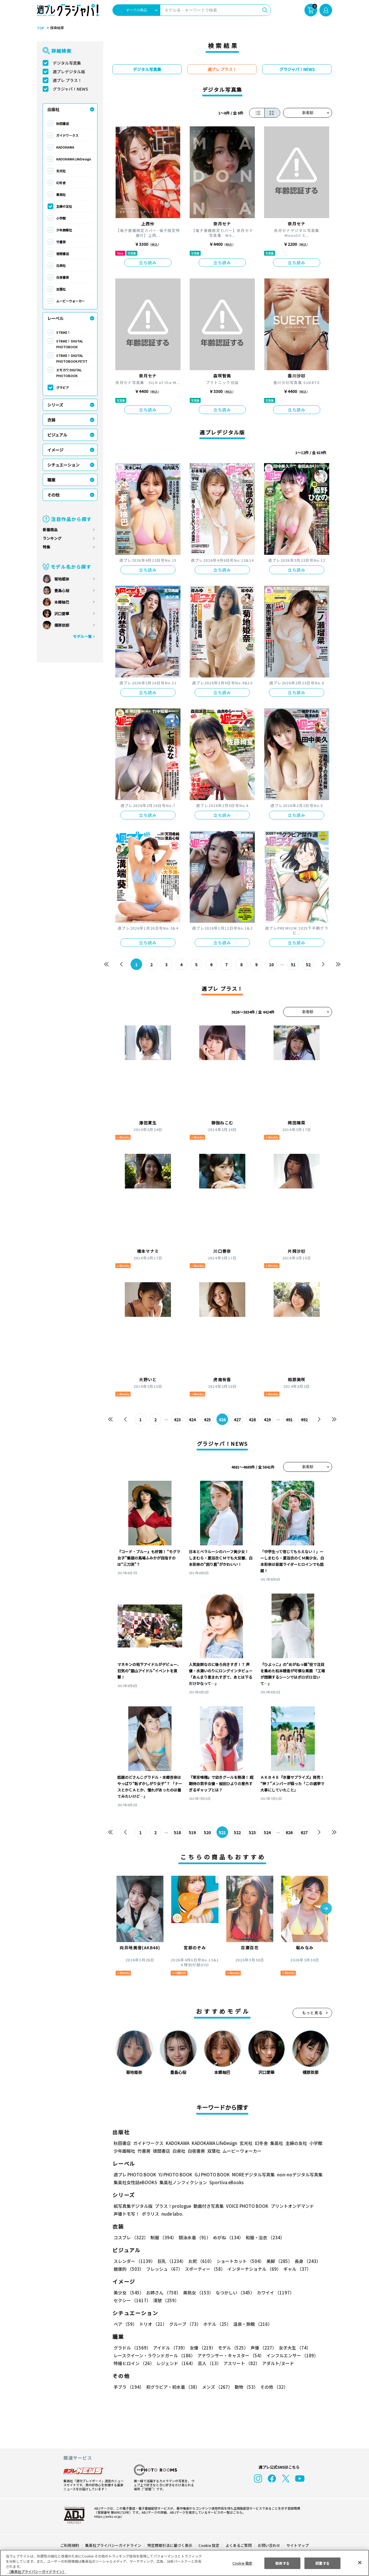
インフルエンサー (291, 2355)
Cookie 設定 (209, 2545)
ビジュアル (57, 435)
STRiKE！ (63, 332)
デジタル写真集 (67, 63)
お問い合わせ (268, 2545)
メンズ (216, 2387)
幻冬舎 (61, 182)
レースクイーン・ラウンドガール (154, 2355)
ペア (125, 2324)
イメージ (55, 450)
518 (177, 1832)
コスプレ (131, 2237)
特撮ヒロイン (134, 2363)
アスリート (240, 2363)
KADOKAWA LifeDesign (73, 159)
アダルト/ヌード (277, 2363)
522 (237, 1832)
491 (289, 1419)
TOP (40, 28)
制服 (162, 2237)
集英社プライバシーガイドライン (113, 2545)
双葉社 (61, 289)
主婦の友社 (64, 206)
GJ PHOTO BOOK (210, 2174)
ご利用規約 (70, 2545)
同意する (323, 2562)
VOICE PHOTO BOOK (245, 2206)
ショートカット (238, 2261)
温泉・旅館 (251, 2324)
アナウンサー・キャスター (230, 2355)
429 (267, 1419)
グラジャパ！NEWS (70, 89)
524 (267, 1832)
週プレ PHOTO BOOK (134, 2174)
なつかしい (233, 2292)
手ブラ (128, 2387)
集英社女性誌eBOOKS (135, 2182)
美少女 (128, 2292)
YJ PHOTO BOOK (173, 2174)
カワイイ (273, 2292)
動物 (244, 2387)
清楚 (126, 2300)
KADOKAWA (65, 147)
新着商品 (50, 529)
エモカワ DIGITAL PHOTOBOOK (69, 373)
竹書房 (61, 241)
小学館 (61, 218)
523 (252, 1832)
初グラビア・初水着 (172, 2387)
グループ (184, 2324)
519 (192, 1832)
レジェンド (175, 2363)
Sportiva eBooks (224, 2182)
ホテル (216, 2324)
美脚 (276, 2261)
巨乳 (171, 2261)
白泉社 (61, 265)
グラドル (132, 2348)
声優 (261, 2348)
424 (192, 1419)
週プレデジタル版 (69, 71)
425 (207, 1419)
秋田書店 (62, 123)
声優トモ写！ (127, 2214)
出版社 (53, 109)
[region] (184, 2563)
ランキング (52, 538)
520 (207, 1832)
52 (308, 964)
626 (289, 1832)
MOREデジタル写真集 (250, 2174)
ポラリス (150, 2214)
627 (304, 1832)
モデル (231, 2348)
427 (237, 1419)
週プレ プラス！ (67, 80)
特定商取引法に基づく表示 (170, 2545)
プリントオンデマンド (289, 2206)
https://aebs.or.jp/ (107, 2516)
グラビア (62, 387)
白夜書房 (62, 277)
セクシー (312, 2292)
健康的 (128, 2269)
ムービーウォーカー (70, 301)
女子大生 (292, 2348)
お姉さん (163, 2292)
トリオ (152, 2324)
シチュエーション (63, 465)
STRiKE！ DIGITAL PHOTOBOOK (70, 344)
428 (252, 1419)
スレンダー (134, 2261)
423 (177, 1419)
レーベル (55, 318)
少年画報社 (64, 230)
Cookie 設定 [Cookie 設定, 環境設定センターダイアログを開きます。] (242, 2562)
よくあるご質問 (238, 2545)
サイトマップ (297, 2545)
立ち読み (148, 262)
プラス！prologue (172, 2206)
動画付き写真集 (208, 2206)
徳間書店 (62, 253)
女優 (201, 2348)
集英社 (61, 194)
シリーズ (55, 405)
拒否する (282, 2562)
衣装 (51, 420)
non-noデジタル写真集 (295, 2174)
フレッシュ (164, 2269)
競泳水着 (194, 2237)
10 (271, 964)
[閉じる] (359, 2562)
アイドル (170, 2348)
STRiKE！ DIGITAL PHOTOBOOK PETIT (71, 358)
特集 (46, 547)
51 (293, 964)
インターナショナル (253, 2269)
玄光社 (61, 171)
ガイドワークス (67, 135)
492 (304, 1419)
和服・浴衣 (263, 2237)
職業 (51, 480)
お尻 (199, 2261)
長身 (304, 2261)
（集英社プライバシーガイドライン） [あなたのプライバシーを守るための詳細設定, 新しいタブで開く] (36, 2571)
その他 (53, 495)
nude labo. (172, 2214)
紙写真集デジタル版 (133, 2206)
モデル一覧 (82, 636)
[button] (326, 1909)
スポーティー (204, 2269)
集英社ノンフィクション (182, 2182)
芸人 (208, 2363)
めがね (227, 2237)
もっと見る (312, 2012)
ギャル (296, 2269)
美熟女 (197, 2292)
